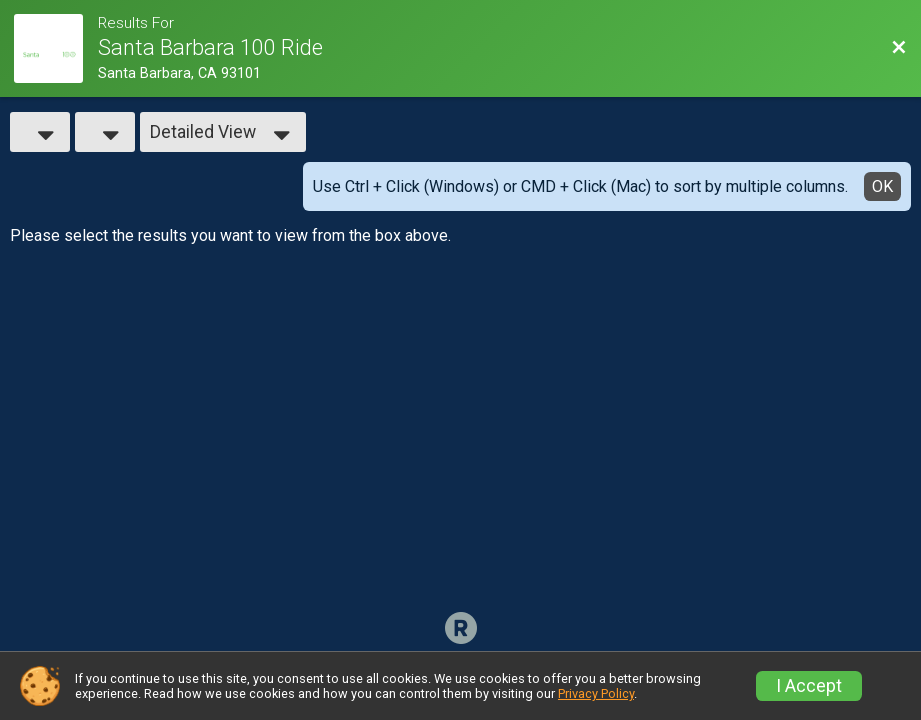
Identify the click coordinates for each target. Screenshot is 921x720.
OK (882, 186)
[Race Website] (56, 48)
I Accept (809, 686)
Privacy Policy (596, 693)
